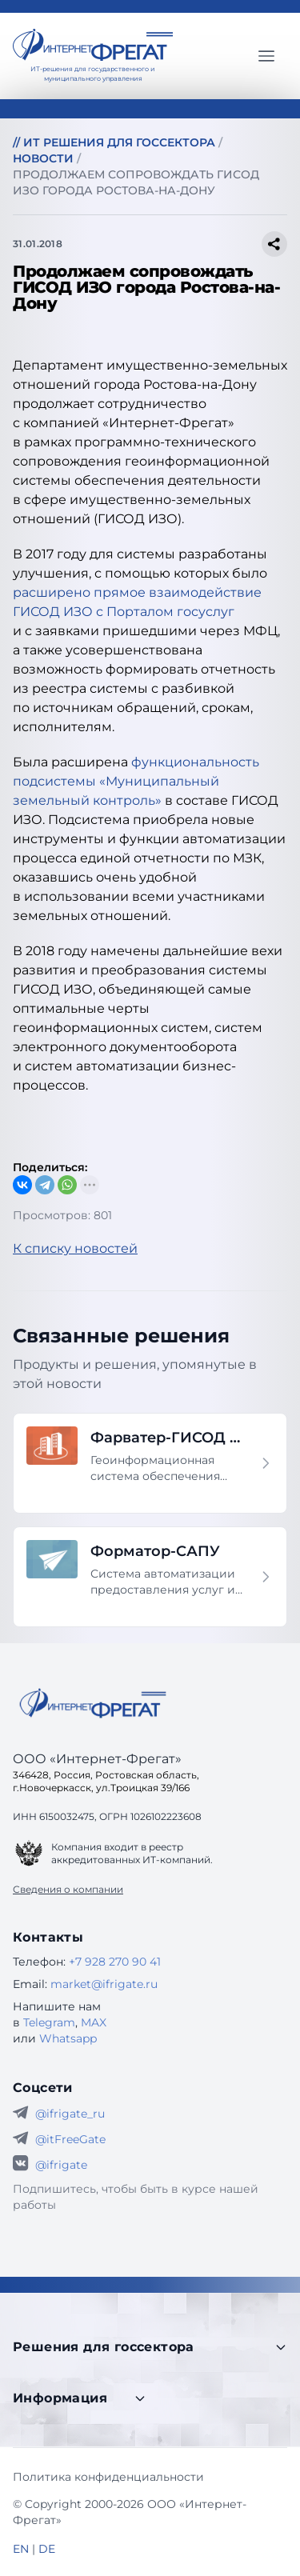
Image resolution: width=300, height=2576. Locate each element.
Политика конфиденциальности (108, 2477)
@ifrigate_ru (70, 2113)
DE (46, 2549)
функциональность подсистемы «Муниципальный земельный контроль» (136, 781)
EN (21, 2549)
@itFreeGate (70, 2139)
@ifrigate (61, 2165)
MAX (93, 2022)
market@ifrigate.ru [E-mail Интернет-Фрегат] (104, 1984)
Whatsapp (68, 2038)
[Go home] (93, 1703)
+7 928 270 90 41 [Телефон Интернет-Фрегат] (115, 1961)
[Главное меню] (266, 56)
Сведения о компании (68, 1889)
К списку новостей (75, 1248)
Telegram (49, 2022)
